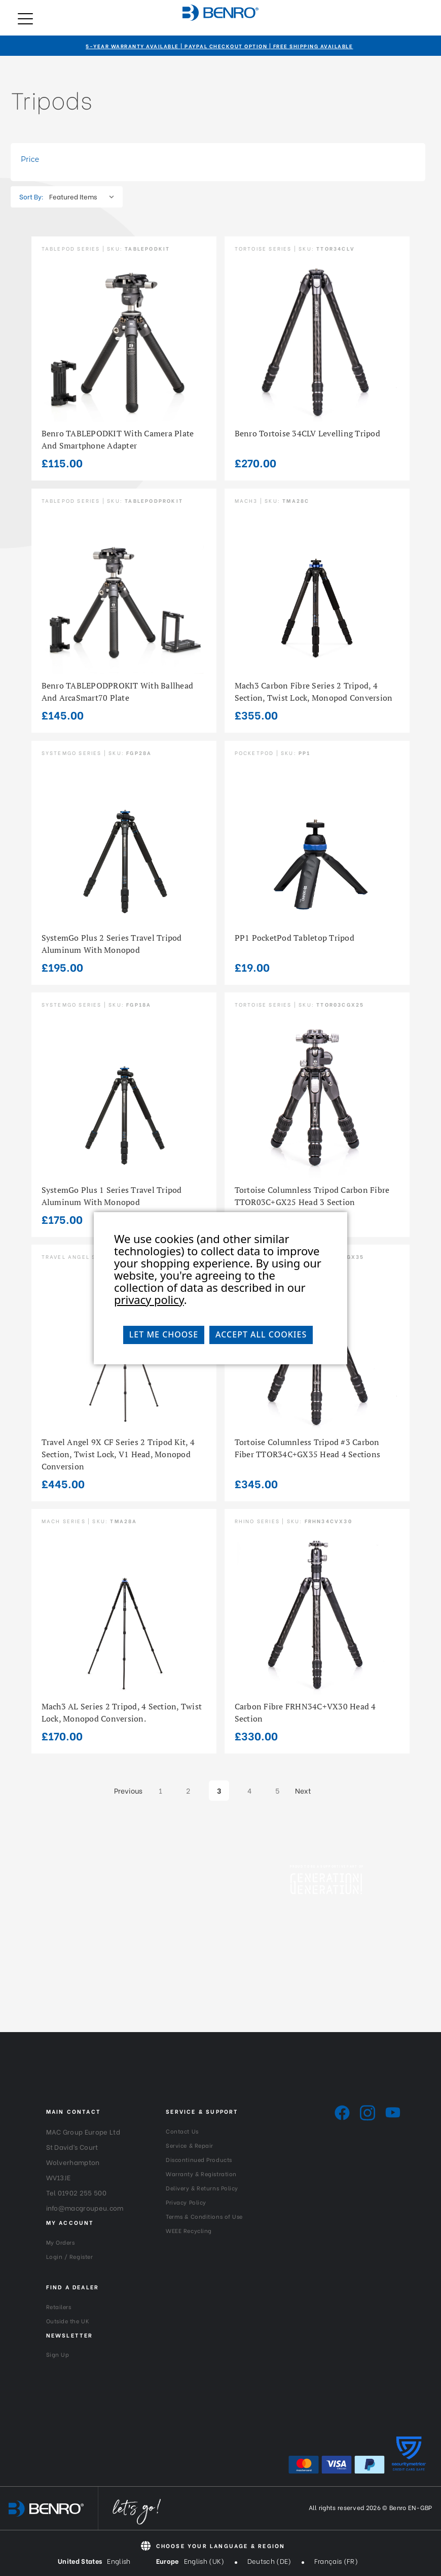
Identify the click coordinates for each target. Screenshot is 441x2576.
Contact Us (182, 2131)
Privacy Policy (186, 2202)
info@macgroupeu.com (85, 2207)
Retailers (58, 2307)
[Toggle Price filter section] (218, 159)
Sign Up (57, 2354)
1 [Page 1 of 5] (160, 1790)
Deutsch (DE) (269, 2560)
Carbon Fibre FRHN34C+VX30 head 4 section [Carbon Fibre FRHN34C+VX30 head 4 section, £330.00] (305, 1712)
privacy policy (149, 1299)
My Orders (60, 2242)
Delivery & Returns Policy (202, 2188)
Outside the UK (68, 2321)
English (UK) (204, 2560)
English (118, 2560)
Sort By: (31, 196)
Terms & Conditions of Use (204, 2216)
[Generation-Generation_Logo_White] (326, 1883)
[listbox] (84, 196)
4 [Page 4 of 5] (249, 1790)
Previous (126, 1790)
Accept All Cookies (261, 1334)
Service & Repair (189, 2145)
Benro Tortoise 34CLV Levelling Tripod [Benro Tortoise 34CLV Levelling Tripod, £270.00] (307, 433)
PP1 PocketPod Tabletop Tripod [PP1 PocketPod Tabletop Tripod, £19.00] (294, 937)
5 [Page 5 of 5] (277, 1790)
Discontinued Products (199, 2159)
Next (307, 1790)
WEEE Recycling (189, 2230)
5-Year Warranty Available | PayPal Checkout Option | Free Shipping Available (219, 46)
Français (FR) (336, 2560)
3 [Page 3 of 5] (219, 1790)
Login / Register (69, 2256)
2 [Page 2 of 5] (188, 1790)
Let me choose (163, 1334)
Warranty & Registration (201, 2174)
